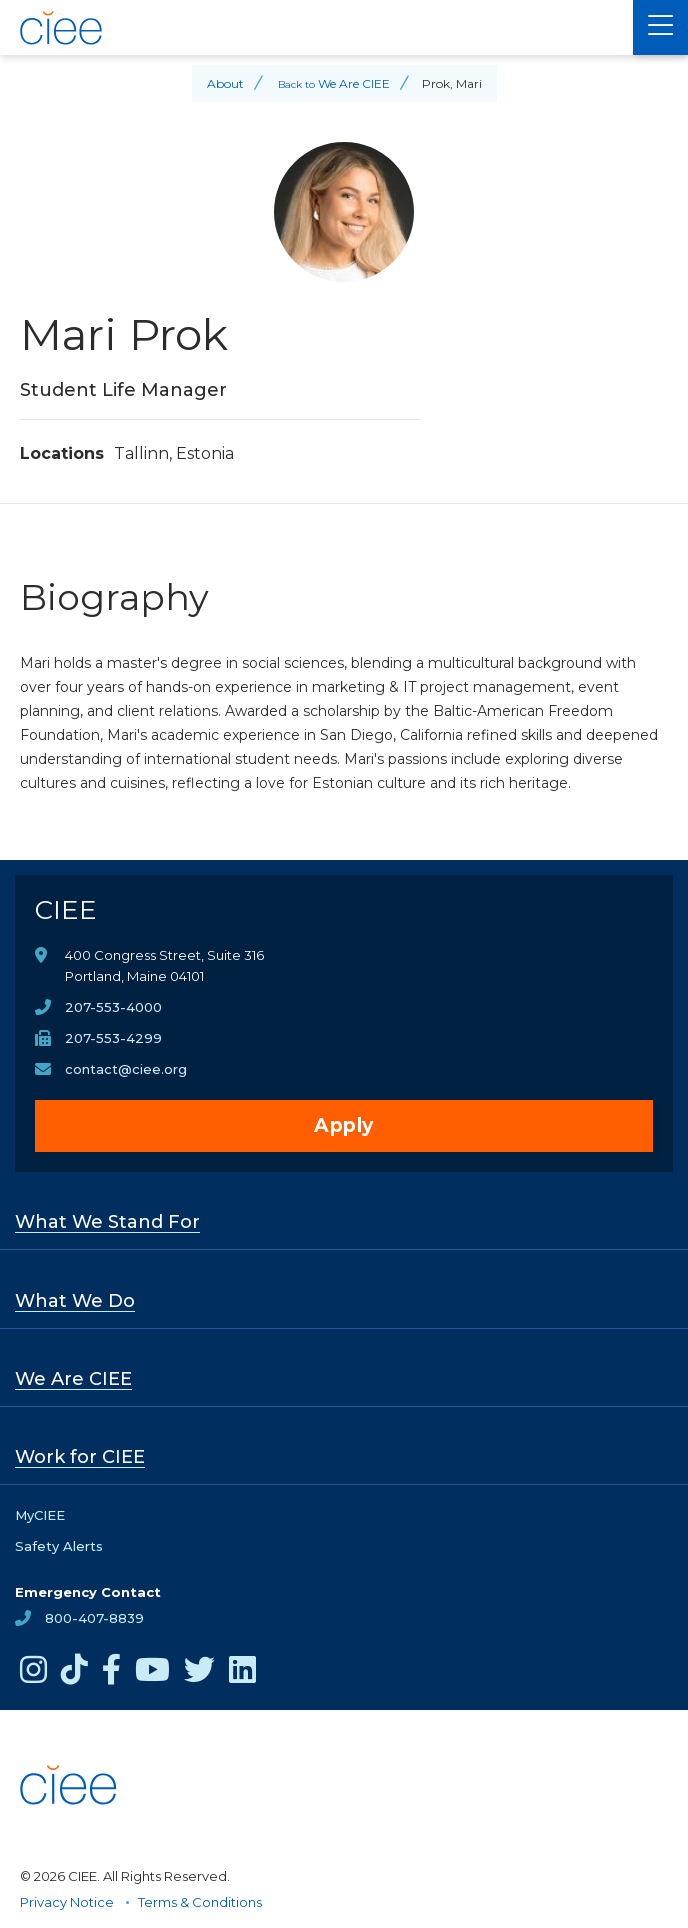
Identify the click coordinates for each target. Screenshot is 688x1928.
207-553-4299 (113, 1038)
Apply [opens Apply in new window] (344, 1125)
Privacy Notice (67, 1902)
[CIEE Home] (316, 28)
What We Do (75, 1301)
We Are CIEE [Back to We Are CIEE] (354, 83)
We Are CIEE (73, 1379)
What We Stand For (107, 1222)
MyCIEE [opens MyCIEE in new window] (40, 1515)
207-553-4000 (113, 1007)
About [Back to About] (225, 83)
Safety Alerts (59, 1546)
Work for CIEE (80, 1457)
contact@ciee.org (126, 1069)
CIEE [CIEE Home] (66, 910)
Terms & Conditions (200, 1902)
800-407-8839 (94, 1618)
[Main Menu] (660, 27)
